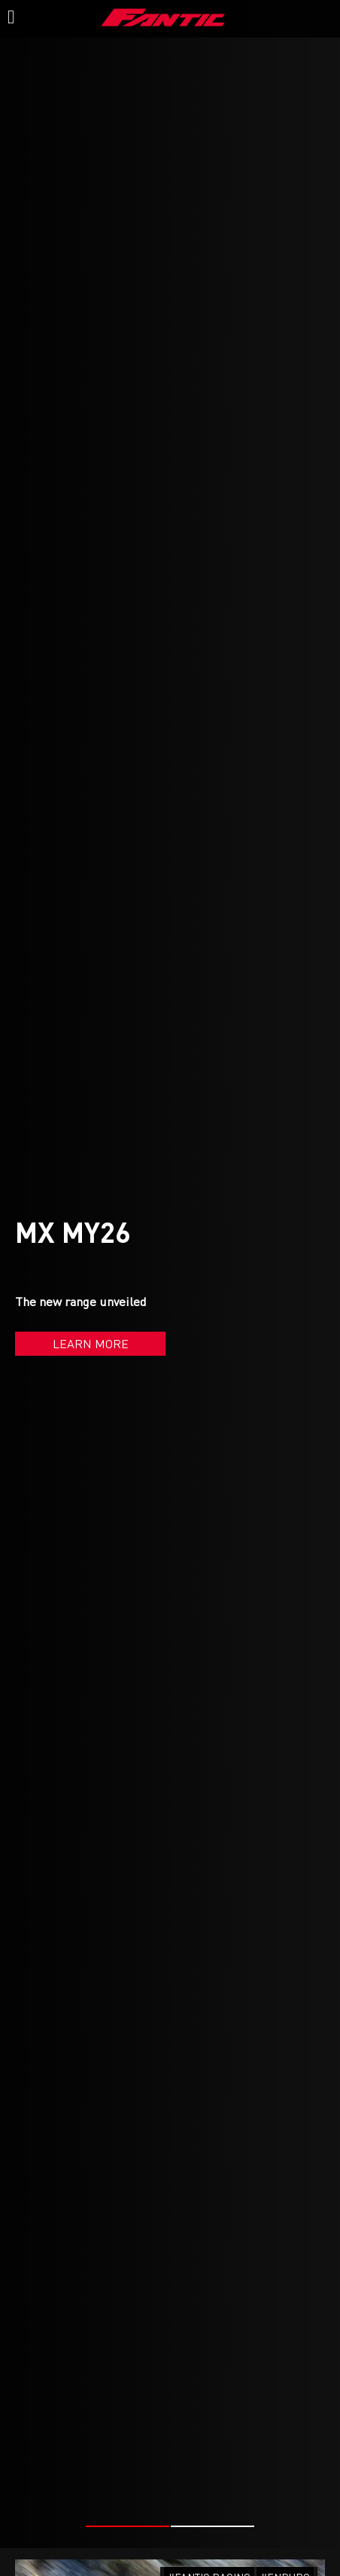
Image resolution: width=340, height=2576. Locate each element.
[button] (127, 2440)
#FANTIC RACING (209, 2490)
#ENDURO (285, 2490)
